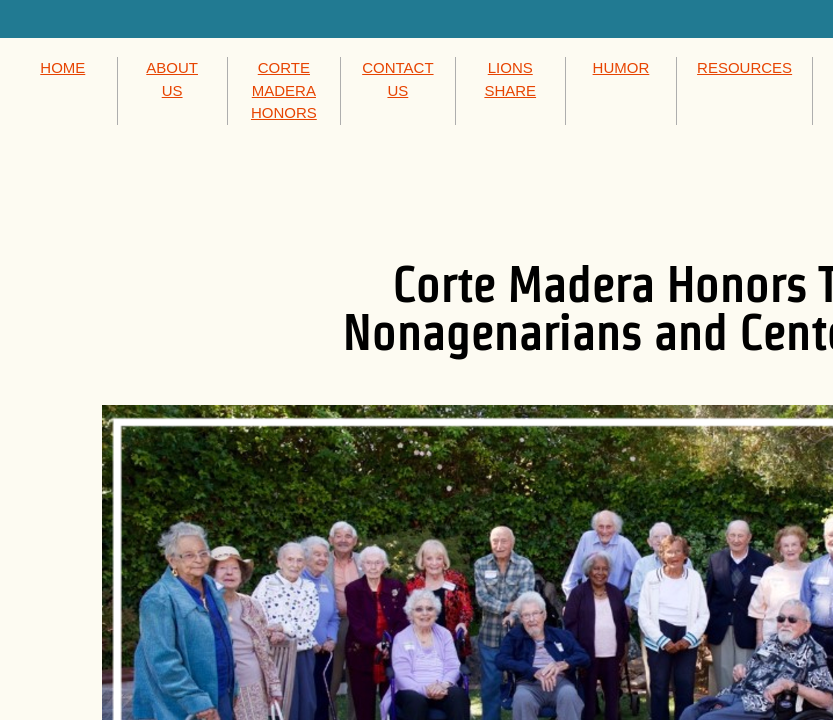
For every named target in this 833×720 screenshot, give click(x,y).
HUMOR (621, 67)
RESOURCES (744, 67)
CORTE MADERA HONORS (284, 90)
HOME (62, 67)
